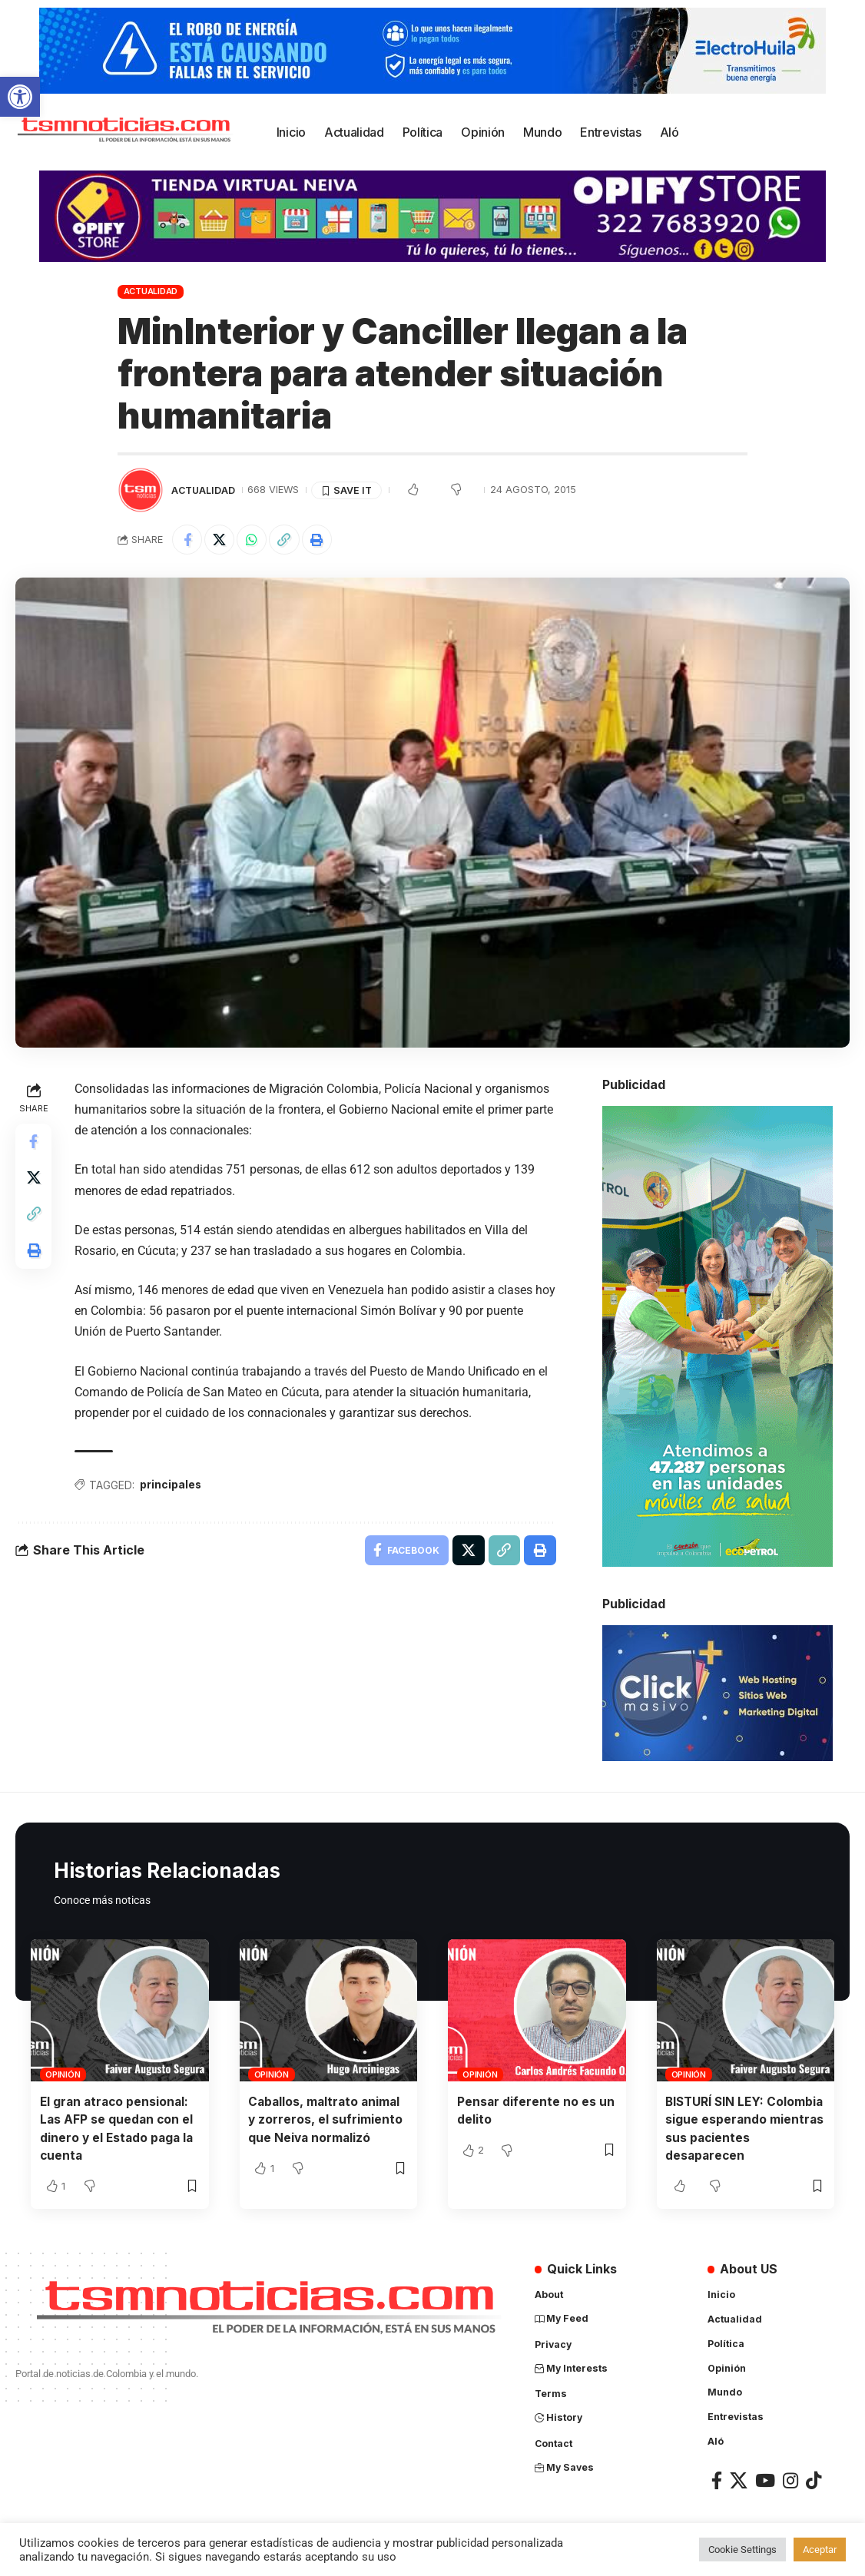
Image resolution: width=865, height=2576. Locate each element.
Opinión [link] (62, 2075)
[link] (20, 97)
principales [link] (172, 1485)
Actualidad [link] (151, 291)
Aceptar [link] (820, 2549)
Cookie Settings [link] (742, 2549)
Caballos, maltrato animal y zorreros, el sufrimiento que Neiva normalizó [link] (326, 2119)
